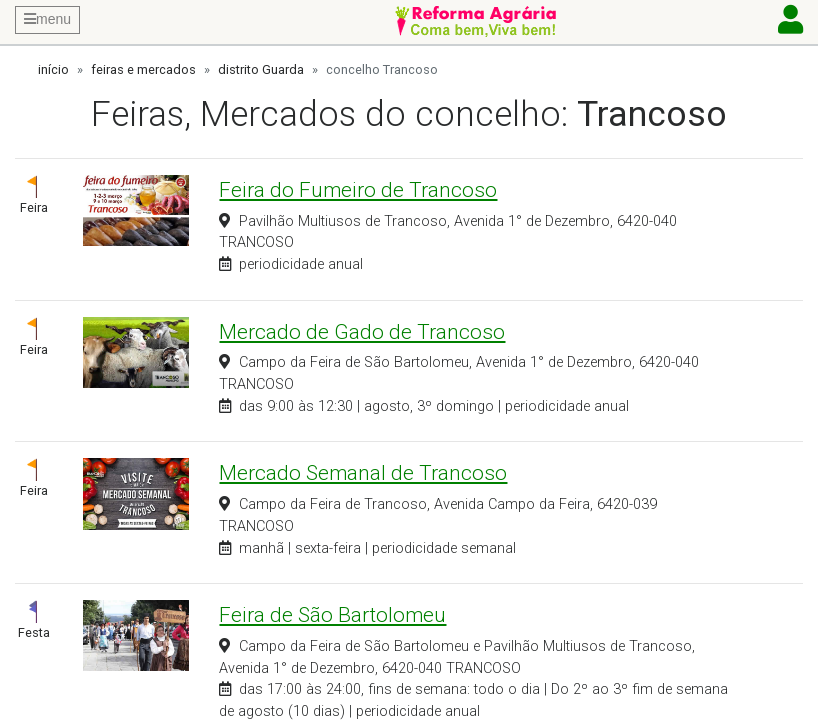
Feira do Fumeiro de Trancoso (358, 190)
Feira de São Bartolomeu (332, 615)
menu (47, 19)
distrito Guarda (261, 69)
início (53, 69)
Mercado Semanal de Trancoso (363, 473)
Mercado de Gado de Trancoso (362, 332)
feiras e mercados (143, 69)
